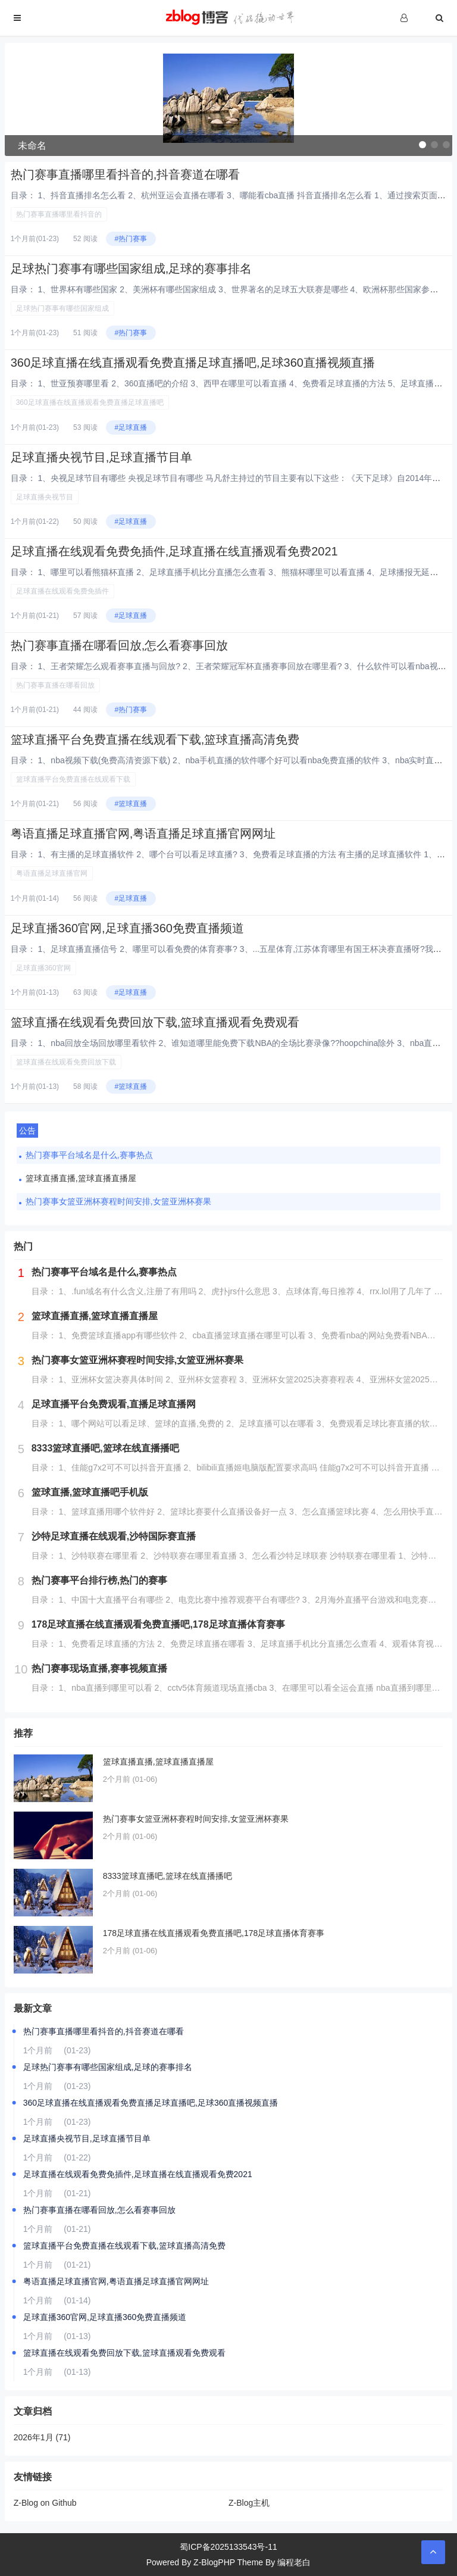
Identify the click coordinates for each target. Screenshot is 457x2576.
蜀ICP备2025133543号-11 (228, 2547)
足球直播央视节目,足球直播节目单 (102, 457)
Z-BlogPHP (214, 2562)
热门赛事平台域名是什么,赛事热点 (89, 1155)
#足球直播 (131, 427)
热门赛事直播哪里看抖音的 (59, 214)
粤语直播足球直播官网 (51, 873)
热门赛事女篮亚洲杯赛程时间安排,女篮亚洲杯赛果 (118, 1201)
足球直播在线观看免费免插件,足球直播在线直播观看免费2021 (174, 551)
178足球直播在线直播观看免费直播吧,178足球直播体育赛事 (214, 1933)
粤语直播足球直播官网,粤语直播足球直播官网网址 (143, 833)
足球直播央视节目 (44, 497)
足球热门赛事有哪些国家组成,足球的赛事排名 (131, 268)
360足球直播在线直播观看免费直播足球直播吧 (90, 402)
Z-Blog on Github (45, 2503)
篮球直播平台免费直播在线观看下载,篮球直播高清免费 (155, 739)
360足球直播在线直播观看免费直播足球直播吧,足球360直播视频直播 (193, 362)
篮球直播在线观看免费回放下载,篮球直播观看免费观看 (155, 1022)
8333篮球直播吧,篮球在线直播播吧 (167, 1876)
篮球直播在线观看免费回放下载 (66, 1062)
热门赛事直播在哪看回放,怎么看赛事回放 (119, 645)
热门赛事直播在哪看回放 (55, 685)
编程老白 (294, 2562)
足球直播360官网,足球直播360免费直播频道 (127, 928)
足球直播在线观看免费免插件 (62, 591)
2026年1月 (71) (42, 2437)
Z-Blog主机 (249, 2503)
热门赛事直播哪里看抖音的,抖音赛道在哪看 (125, 174)
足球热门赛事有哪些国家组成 (62, 308)
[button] (422, 144)
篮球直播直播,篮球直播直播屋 (81, 1178)
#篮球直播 (131, 804)
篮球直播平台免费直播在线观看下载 (73, 779)
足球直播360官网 (43, 968)
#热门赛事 (131, 239)
